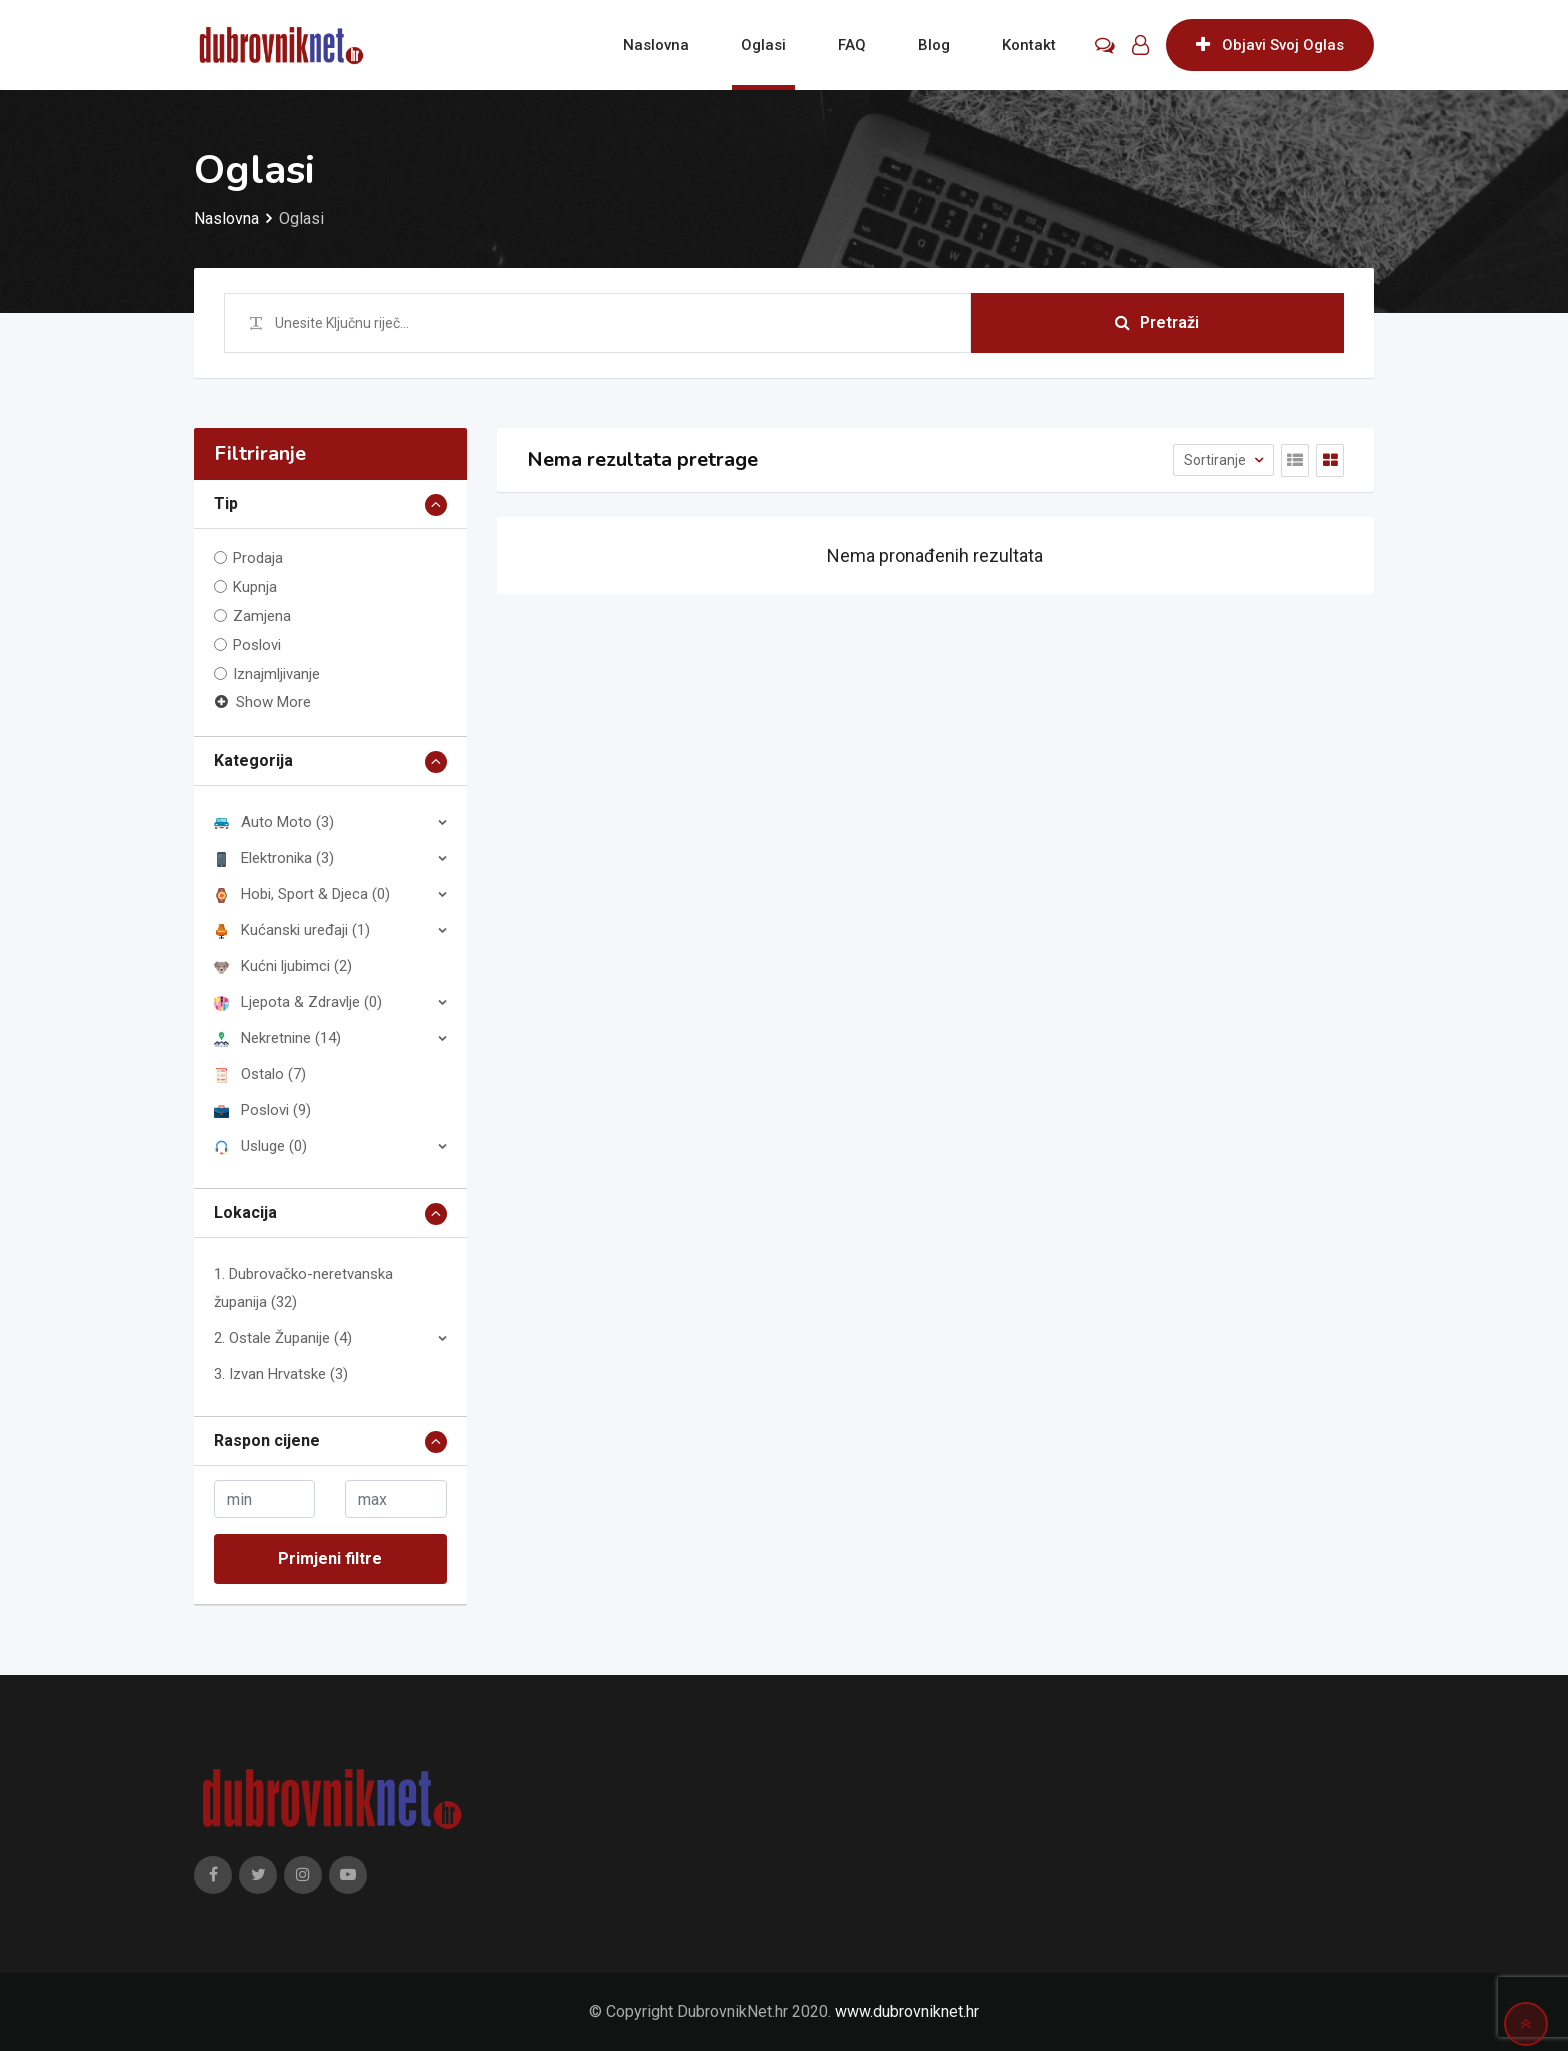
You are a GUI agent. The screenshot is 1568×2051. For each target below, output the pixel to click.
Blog (934, 45)
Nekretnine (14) (277, 1038)
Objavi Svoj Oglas (1270, 45)
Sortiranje (1216, 460)
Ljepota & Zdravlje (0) (298, 1002)
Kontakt (1029, 45)
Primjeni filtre (330, 1558)
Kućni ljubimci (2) (283, 966)
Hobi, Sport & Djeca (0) (302, 894)
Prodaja (258, 558)
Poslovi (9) (262, 1110)
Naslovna (656, 45)
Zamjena (262, 616)
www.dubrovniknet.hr (907, 2011)
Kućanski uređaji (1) (292, 930)
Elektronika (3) (274, 858)
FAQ (852, 45)
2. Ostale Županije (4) (283, 1338)
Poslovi (257, 645)
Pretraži (1157, 322)
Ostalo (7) (260, 1074)
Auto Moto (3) (274, 822)
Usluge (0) (260, 1146)
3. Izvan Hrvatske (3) (281, 1374)
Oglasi (763, 45)
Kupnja (255, 587)
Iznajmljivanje (276, 674)
